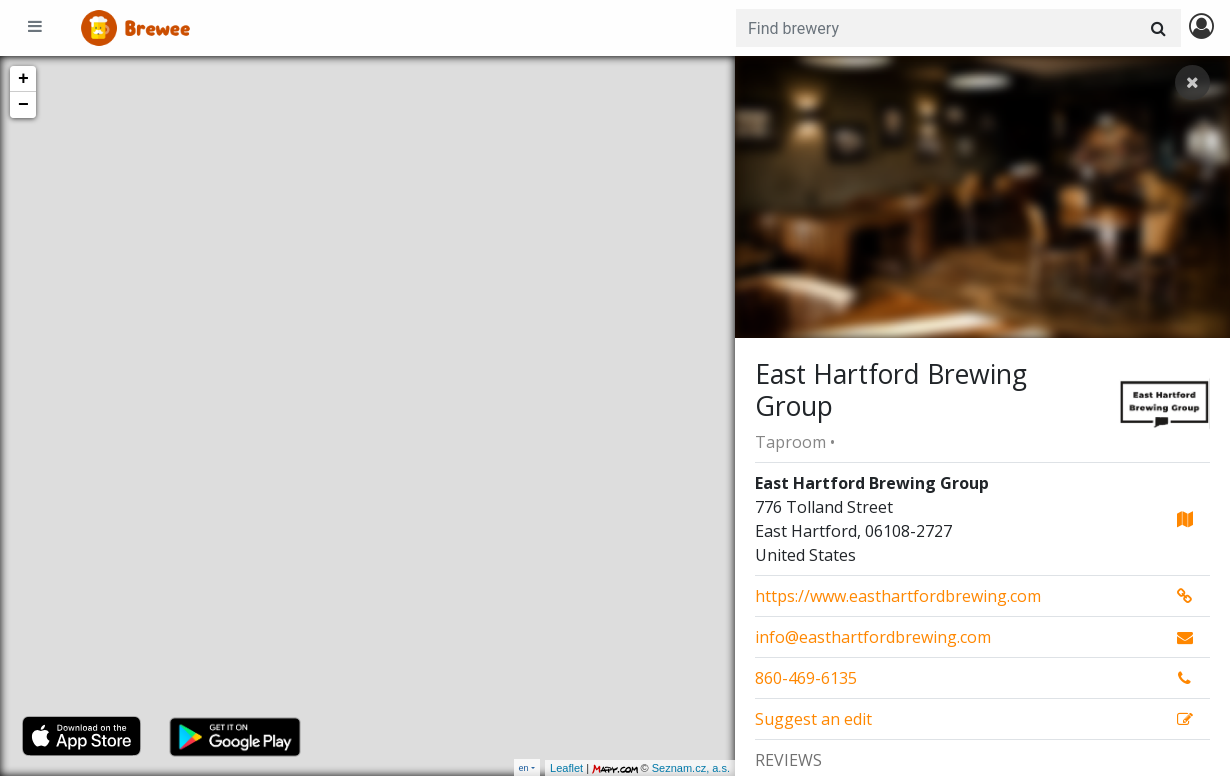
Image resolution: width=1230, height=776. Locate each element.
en (524, 767)
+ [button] (23, 79)
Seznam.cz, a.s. (691, 768)
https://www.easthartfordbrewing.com (898, 596)
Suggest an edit (813, 719)
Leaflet (566, 768)
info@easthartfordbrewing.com (873, 637)
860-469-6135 (806, 678)
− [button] (23, 105)
